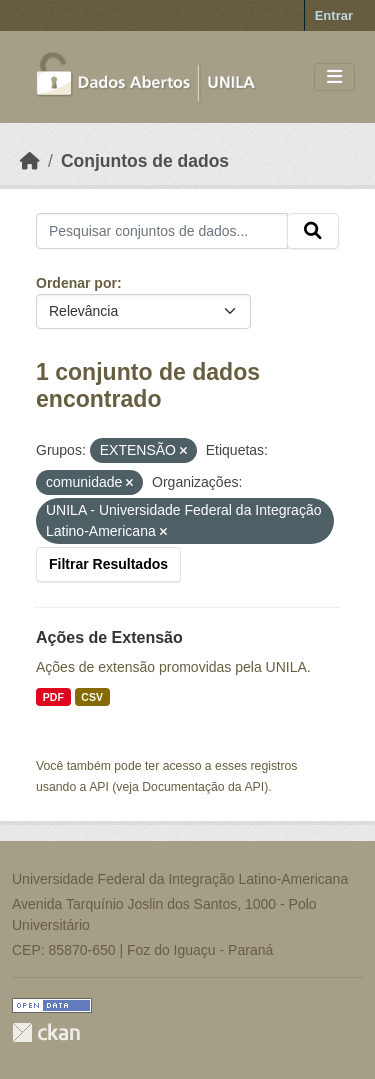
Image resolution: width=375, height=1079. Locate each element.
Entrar (334, 15)
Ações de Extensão (109, 637)
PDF (53, 697)
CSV (92, 697)
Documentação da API (203, 787)
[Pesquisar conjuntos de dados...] (162, 231)
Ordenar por (76, 283)
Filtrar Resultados (108, 564)
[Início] (30, 161)
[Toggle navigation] (334, 77)
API (99, 787)
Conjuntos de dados (145, 161)
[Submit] (313, 231)
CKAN (46, 1032)
